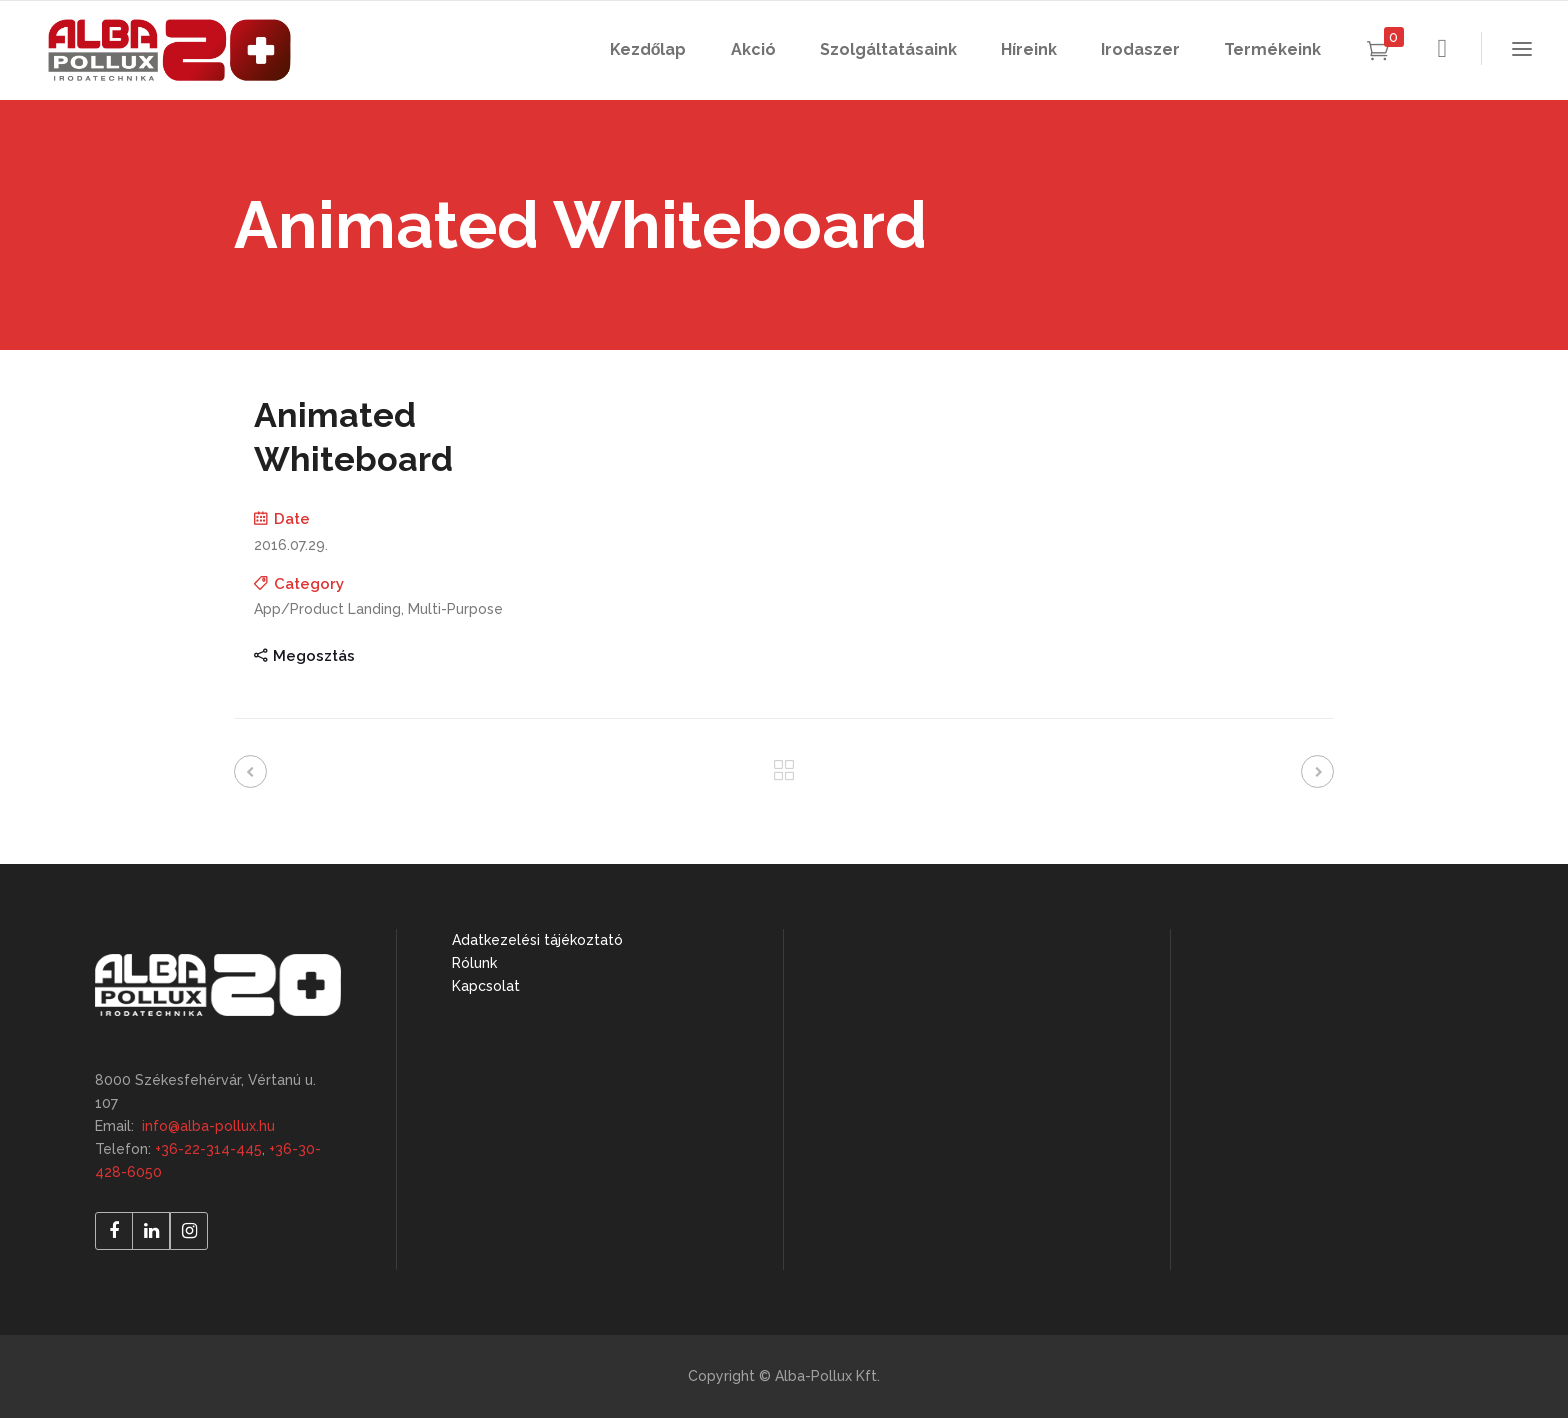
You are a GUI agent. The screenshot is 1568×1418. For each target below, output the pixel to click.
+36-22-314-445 (208, 1149)
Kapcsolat (486, 986)
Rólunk (474, 963)
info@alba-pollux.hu (208, 1126)
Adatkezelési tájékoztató (537, 940)
